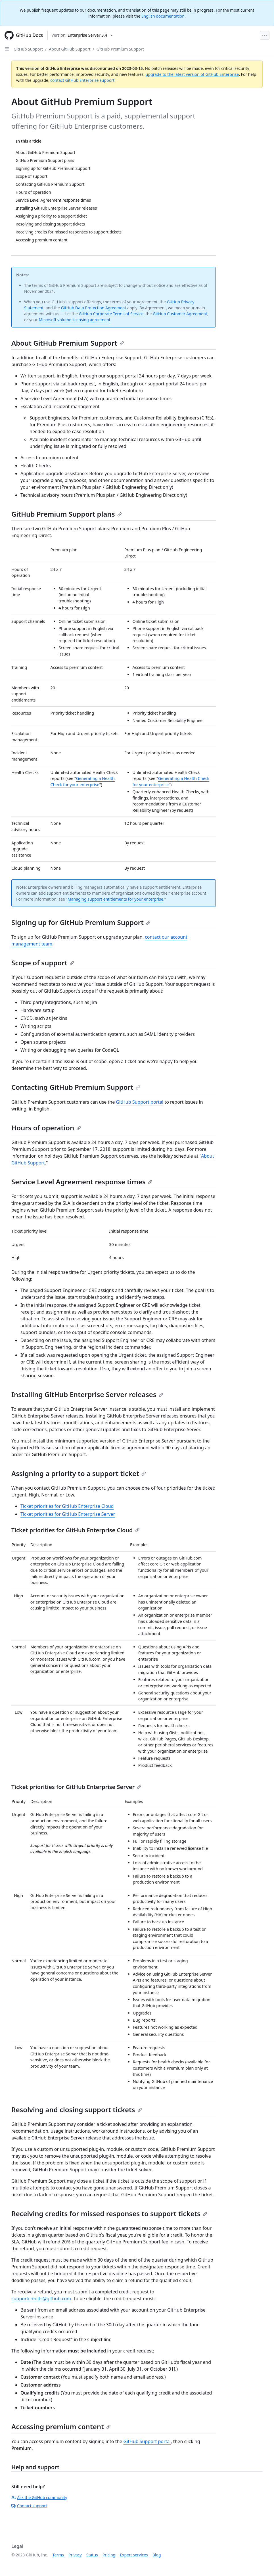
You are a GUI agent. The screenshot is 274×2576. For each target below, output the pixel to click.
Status (92, 2555)
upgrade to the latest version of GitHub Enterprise (192, 74)
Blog (156, 2555)
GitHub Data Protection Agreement (93, 307)
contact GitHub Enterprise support (82, 80)
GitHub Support (28, 49)
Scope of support (42, 962)
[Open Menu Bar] (264, 35)
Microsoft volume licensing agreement (74, 319)
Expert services (134, 2555)
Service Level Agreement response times (81, 1181)
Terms (58, 2555)
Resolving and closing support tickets (76, 2109)
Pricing (109, 2555)
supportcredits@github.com (41, 2298)
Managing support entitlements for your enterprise (115, 899)
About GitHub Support (69, 49)
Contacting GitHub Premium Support (75, 1087)
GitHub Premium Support (120, 49)
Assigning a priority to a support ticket (78, 1473)
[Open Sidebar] (6, 48)
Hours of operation (46, 1127)
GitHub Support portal (139, 1102)
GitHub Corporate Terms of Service (111, 313)
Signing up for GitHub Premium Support (80, 922)
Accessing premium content (61, 2426)
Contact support (29, 2505)
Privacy (75, 2555)
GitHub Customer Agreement (180, 313)
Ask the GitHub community (39, 2497)
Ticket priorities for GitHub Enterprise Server (67, 1514)
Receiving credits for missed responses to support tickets (109, 2213)
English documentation (163, 16)
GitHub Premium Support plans (66, 514)
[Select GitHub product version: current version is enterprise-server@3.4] (82, 35)
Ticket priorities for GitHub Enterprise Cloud (67, 1506)
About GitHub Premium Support (67, 343)
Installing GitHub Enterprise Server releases (87, 1394)
